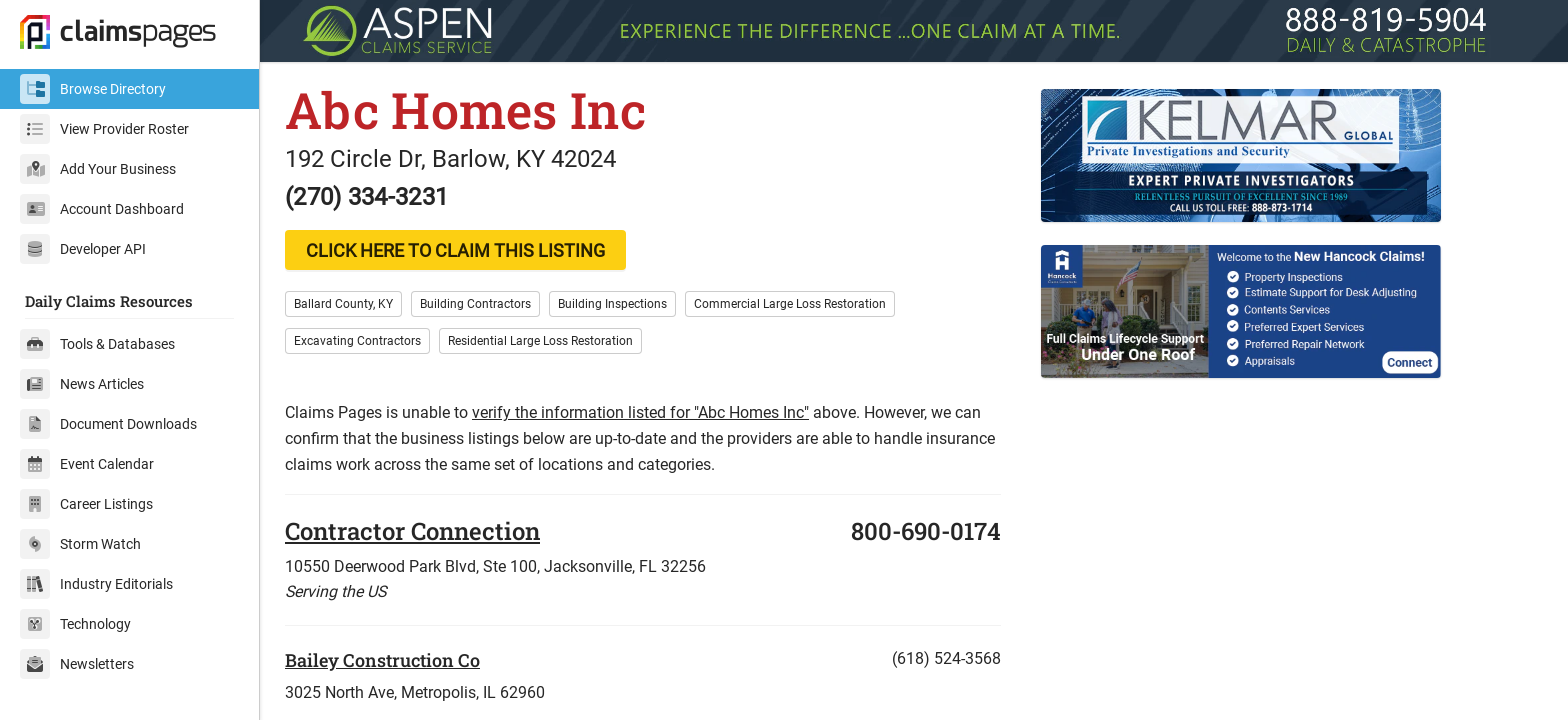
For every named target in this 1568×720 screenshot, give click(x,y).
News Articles (82, 384)
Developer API (83, 249)
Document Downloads (108, 424)
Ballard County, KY (343, 304)
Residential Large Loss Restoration (540, 341)
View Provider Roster (104, 129)
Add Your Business (98, 169)
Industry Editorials (96, 584)
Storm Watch (80, 544)
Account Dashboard (102, 209)
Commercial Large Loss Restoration (790, 304)
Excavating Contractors (357, 341)
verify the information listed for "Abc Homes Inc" (640, 412)
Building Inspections (612, 304)
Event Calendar (87, 464)
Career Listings (86, 504)
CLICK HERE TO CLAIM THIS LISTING (455, 250)
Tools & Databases (97, 344)
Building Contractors (475, 304)
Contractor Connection (412, 531)
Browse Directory (93, 89)
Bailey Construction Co (382, 660)
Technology (75, 624)
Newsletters (77, 664)
